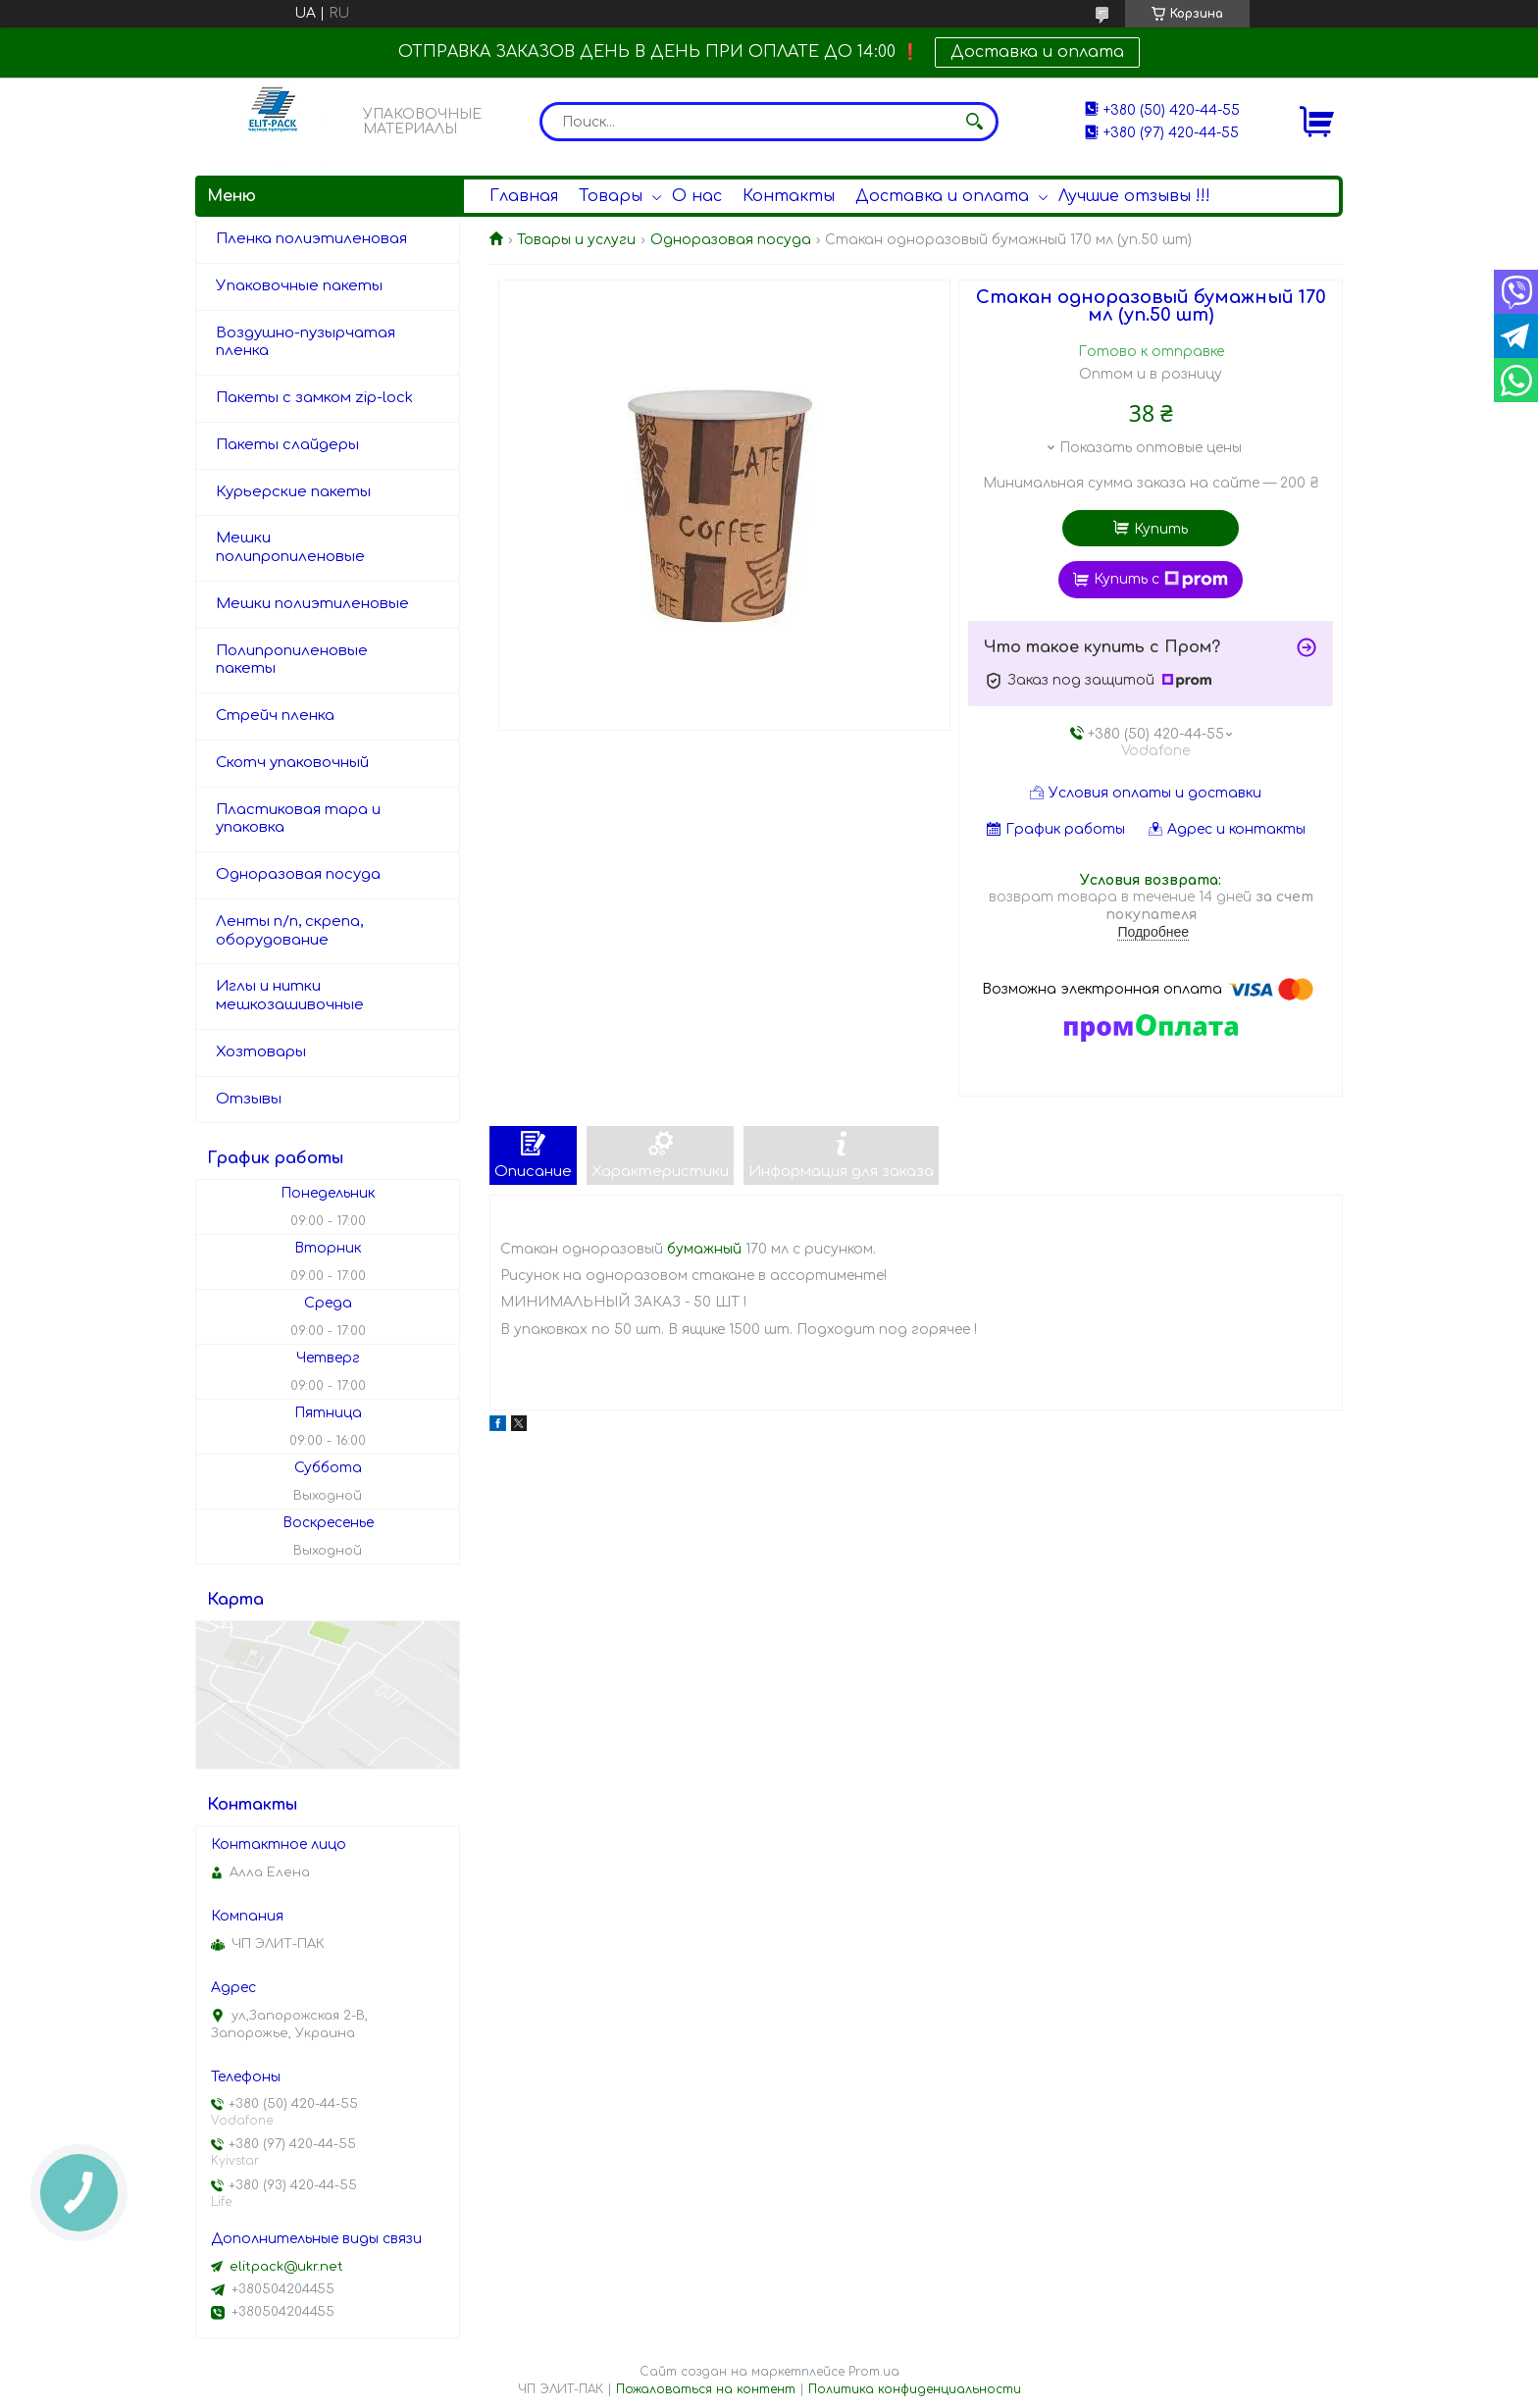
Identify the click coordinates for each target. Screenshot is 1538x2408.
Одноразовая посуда (730, 239)
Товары (610, 196)
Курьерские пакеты (293, 492)
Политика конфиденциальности (914, 2389)
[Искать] (974, 121)
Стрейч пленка (275, 715)
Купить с (1161, 580)
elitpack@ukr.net (286, 2267)
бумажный (704, 1249)
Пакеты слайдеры (287, 444)
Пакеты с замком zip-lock (314, 397)
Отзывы (249, 1099)
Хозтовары (261, 1052)
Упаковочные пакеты (299, 286)
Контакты (789, 196)
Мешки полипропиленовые (290, 547)
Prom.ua (873, 2372)
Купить (1161, 529)
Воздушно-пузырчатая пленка (305, 342)
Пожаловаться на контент (705, 2389)
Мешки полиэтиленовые (312, 603)
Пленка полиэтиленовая (311, 239)
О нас (697, 196)
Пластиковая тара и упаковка (298, 819)
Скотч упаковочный (292, 762)
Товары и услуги (576, 239)
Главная (523, 196)
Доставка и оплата (1037, 52)
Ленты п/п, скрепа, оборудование (289, 930)
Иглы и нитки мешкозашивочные (290, 995)
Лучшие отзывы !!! (1134, 196)
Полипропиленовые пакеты (292, 660)
